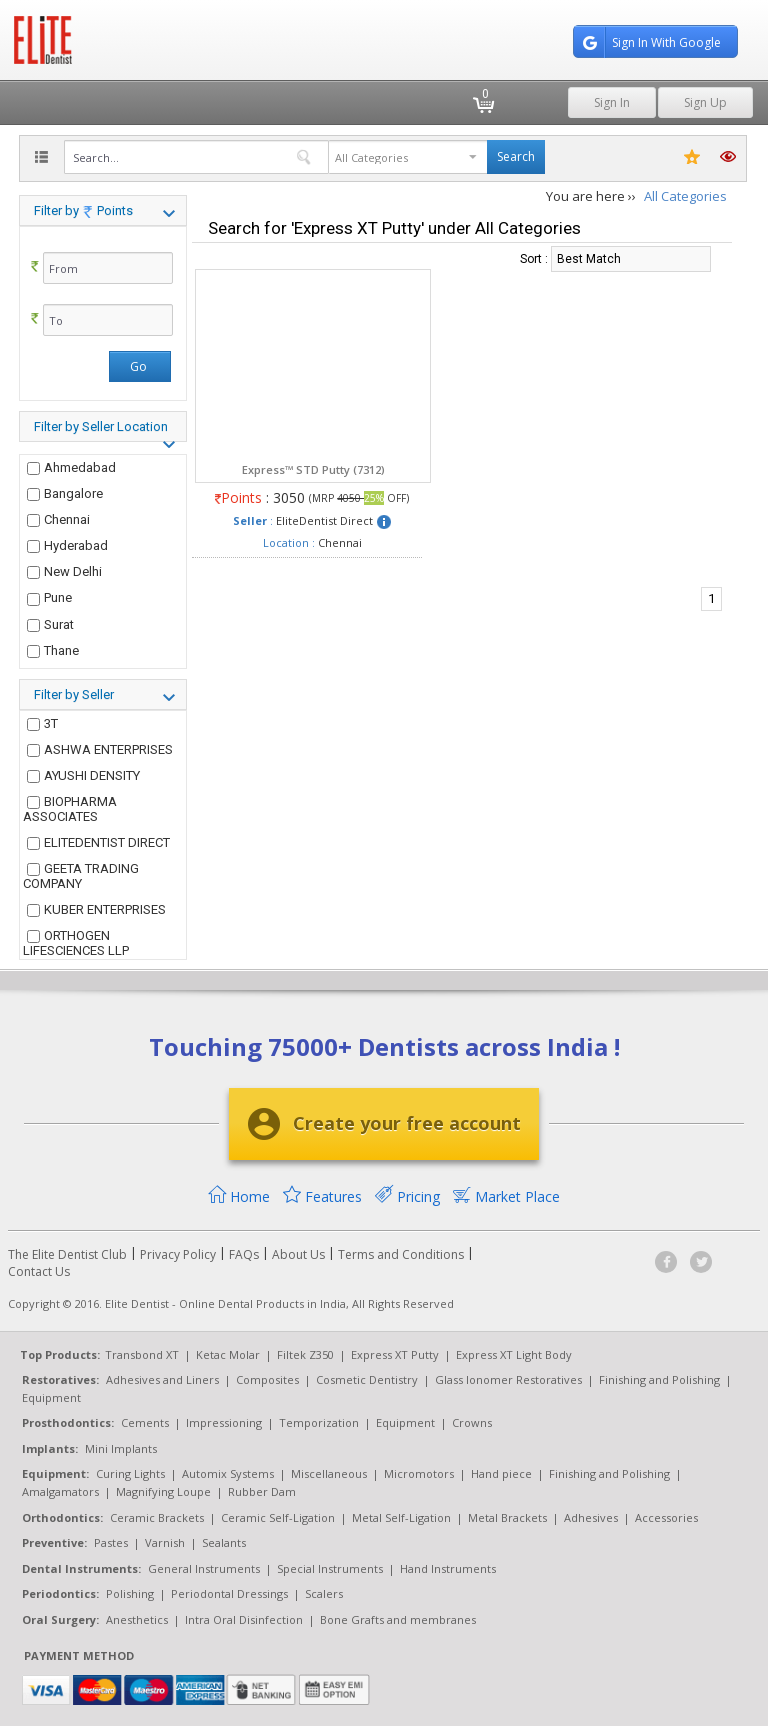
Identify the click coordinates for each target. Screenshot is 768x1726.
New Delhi (64, 571)
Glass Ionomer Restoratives (508, 1379)
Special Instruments (330, 1568)
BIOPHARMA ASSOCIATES (70, 809)
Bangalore (65, 493)
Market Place (506, 1196)
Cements (145, 1422)
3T (42, 723)
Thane (53, 650)
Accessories (666, 1517)
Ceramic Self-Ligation (278, 1517)
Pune (49, 597)
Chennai (58, 519)
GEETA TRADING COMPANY (81, 876)
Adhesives (591, 1517)
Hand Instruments (448, 1568)
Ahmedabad (71, 467)
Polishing (130, 1593)
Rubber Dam (262, 1491)
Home (239, 1196)
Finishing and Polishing (659, 1379)
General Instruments (204, 1568)
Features (322, 1196)
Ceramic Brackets (157, 1517)
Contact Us (39, 1271)
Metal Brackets (507, 1517)
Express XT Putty (395, 1354)
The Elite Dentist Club (67, 1254)
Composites (267, 1379)
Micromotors (419, 1473)
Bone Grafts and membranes (398, 1619)
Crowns (472, 1422)
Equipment (51, 1397)
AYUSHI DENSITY (83, 775)
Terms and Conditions (401, 1254)
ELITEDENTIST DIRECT (98, 842)
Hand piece (501, 1473)
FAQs (244, 1254)
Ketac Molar (228, 1354)
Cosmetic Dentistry (367, 1379)
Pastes (111, 1542)
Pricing (407, 1196)
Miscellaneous (329, 1473)
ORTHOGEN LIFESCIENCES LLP (76, 943)
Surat (50, 624)
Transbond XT (142, 1354)
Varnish (165, 1542)
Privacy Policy (178, 1254)
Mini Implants (121, 1448)
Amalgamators (60, 1491)
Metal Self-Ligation (401, 1517)
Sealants (224, 1542)
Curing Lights (130, 1473)
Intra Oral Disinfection (244, 1619)
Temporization (319, 1422)
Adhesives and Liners (162, 1379)
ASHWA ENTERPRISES (100, 749)
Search (516, 156)
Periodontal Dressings (229, 1593)
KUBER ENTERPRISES (96, 909)
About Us (298, 1254)
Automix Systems (228, 1473)
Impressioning (224, 1422)
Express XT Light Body (514, 1354)
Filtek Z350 (305, 1354)
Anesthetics (137, 1619)
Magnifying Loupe (163, 1491)
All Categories (685, 196)
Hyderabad (67, 545)
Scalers (324, 1593)
